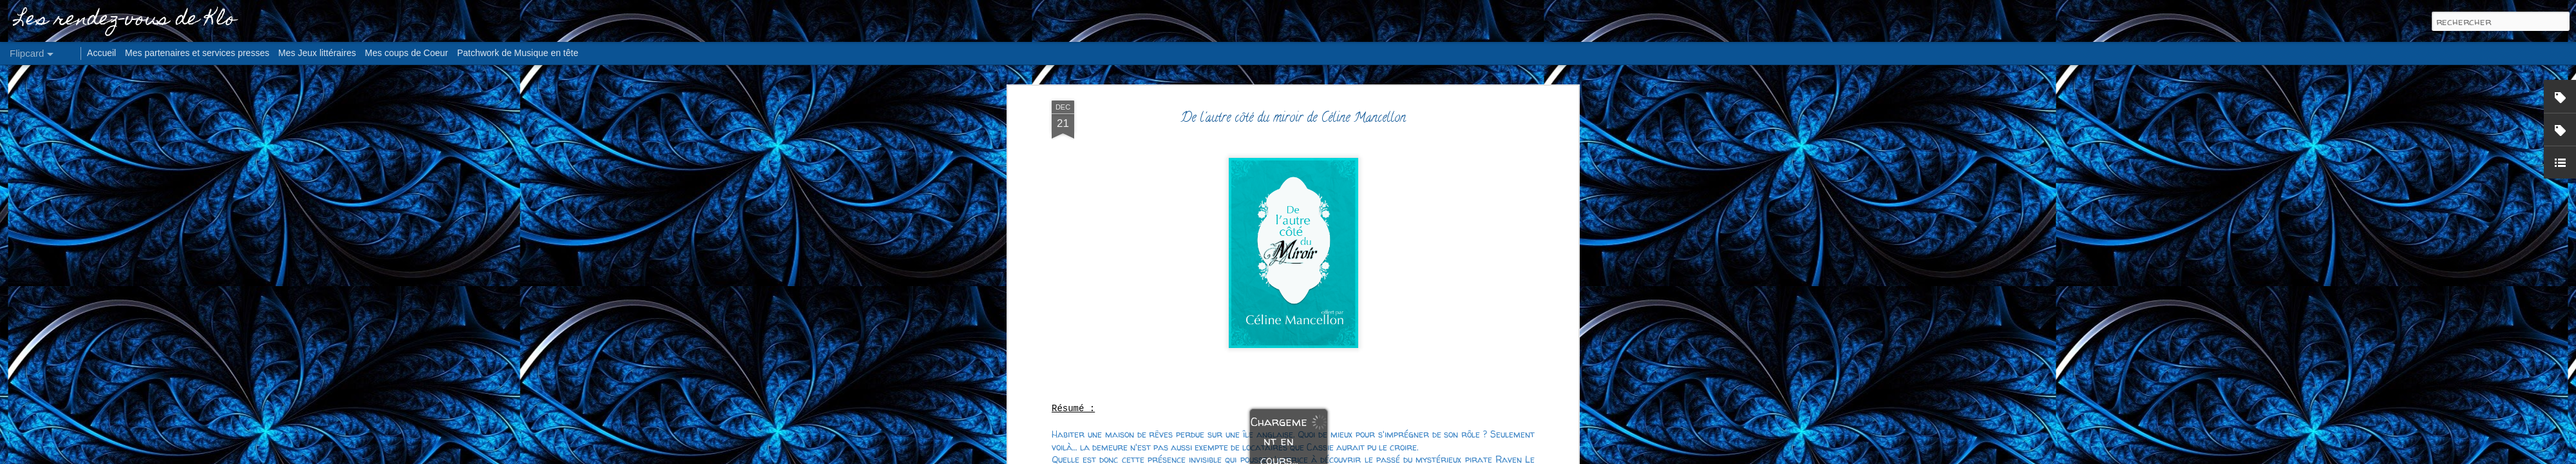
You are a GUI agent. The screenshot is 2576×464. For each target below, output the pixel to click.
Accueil (101, 53)
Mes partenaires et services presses (197, 53)
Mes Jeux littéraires (317, 53)
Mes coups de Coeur (406, 53)
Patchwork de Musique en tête (517, 53)
